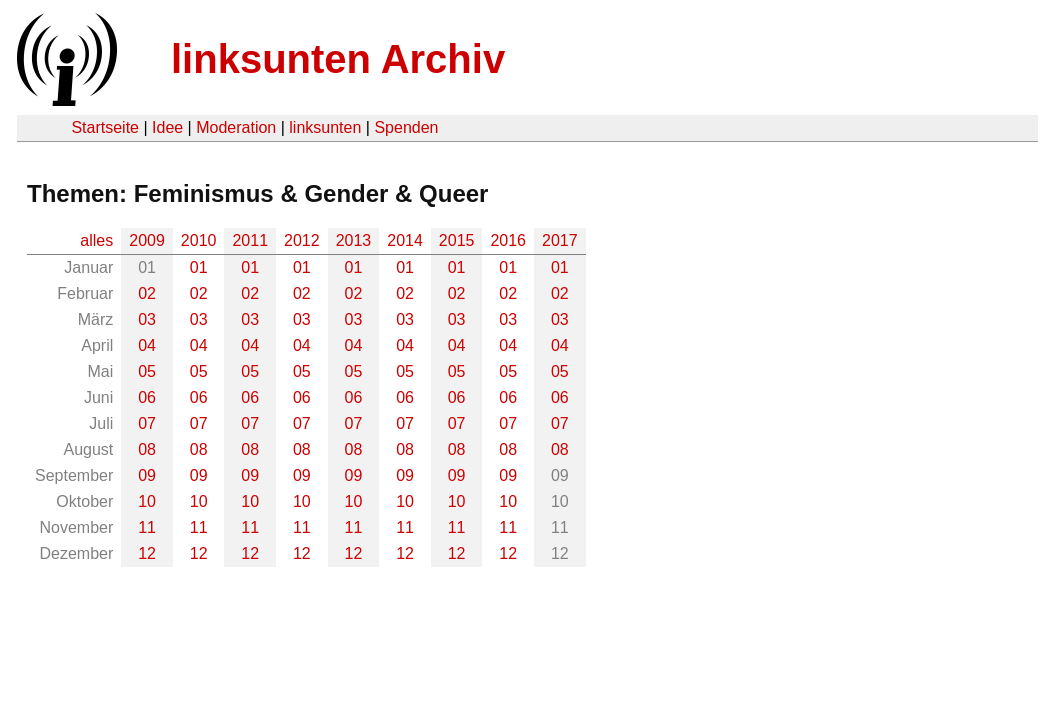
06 (147, 397)
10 (147, 501)
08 (147, 449)
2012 (302, 240)
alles (96, 240)
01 (199, 267)
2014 (405, 240)
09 (147, 475)
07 (147, 423)
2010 (199, 240)
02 (147, 293)
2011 (250, 240)
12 (147, 553)
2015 (457, 240)
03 (147, 319)
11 (147, 527)
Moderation (236, 127)
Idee (167, 127)
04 (147, 345)
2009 (147, 240)
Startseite (105, 127)
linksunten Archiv (338, 59)
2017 (560, 240)
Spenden (406, 127)
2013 (354, 240)
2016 (508, 240)
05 (147, 371)
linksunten (325, 127)
